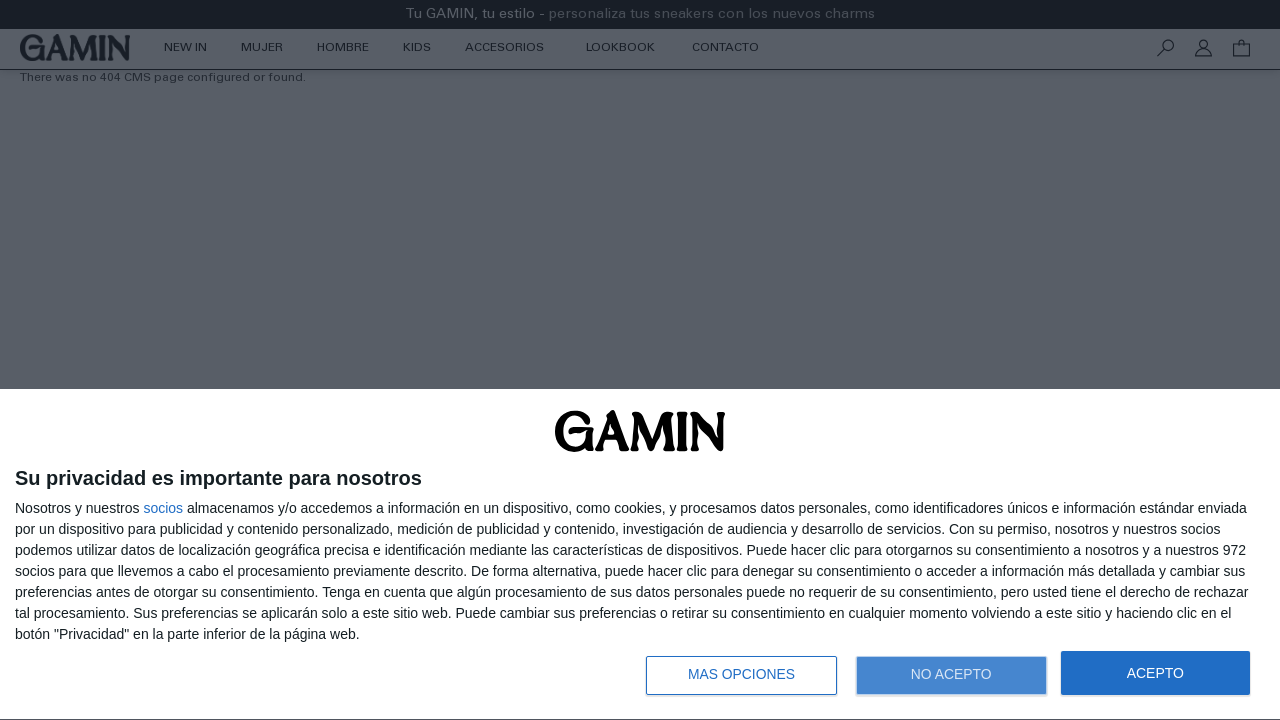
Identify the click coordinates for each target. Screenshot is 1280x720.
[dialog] (640, 554)
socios (163, 506)
